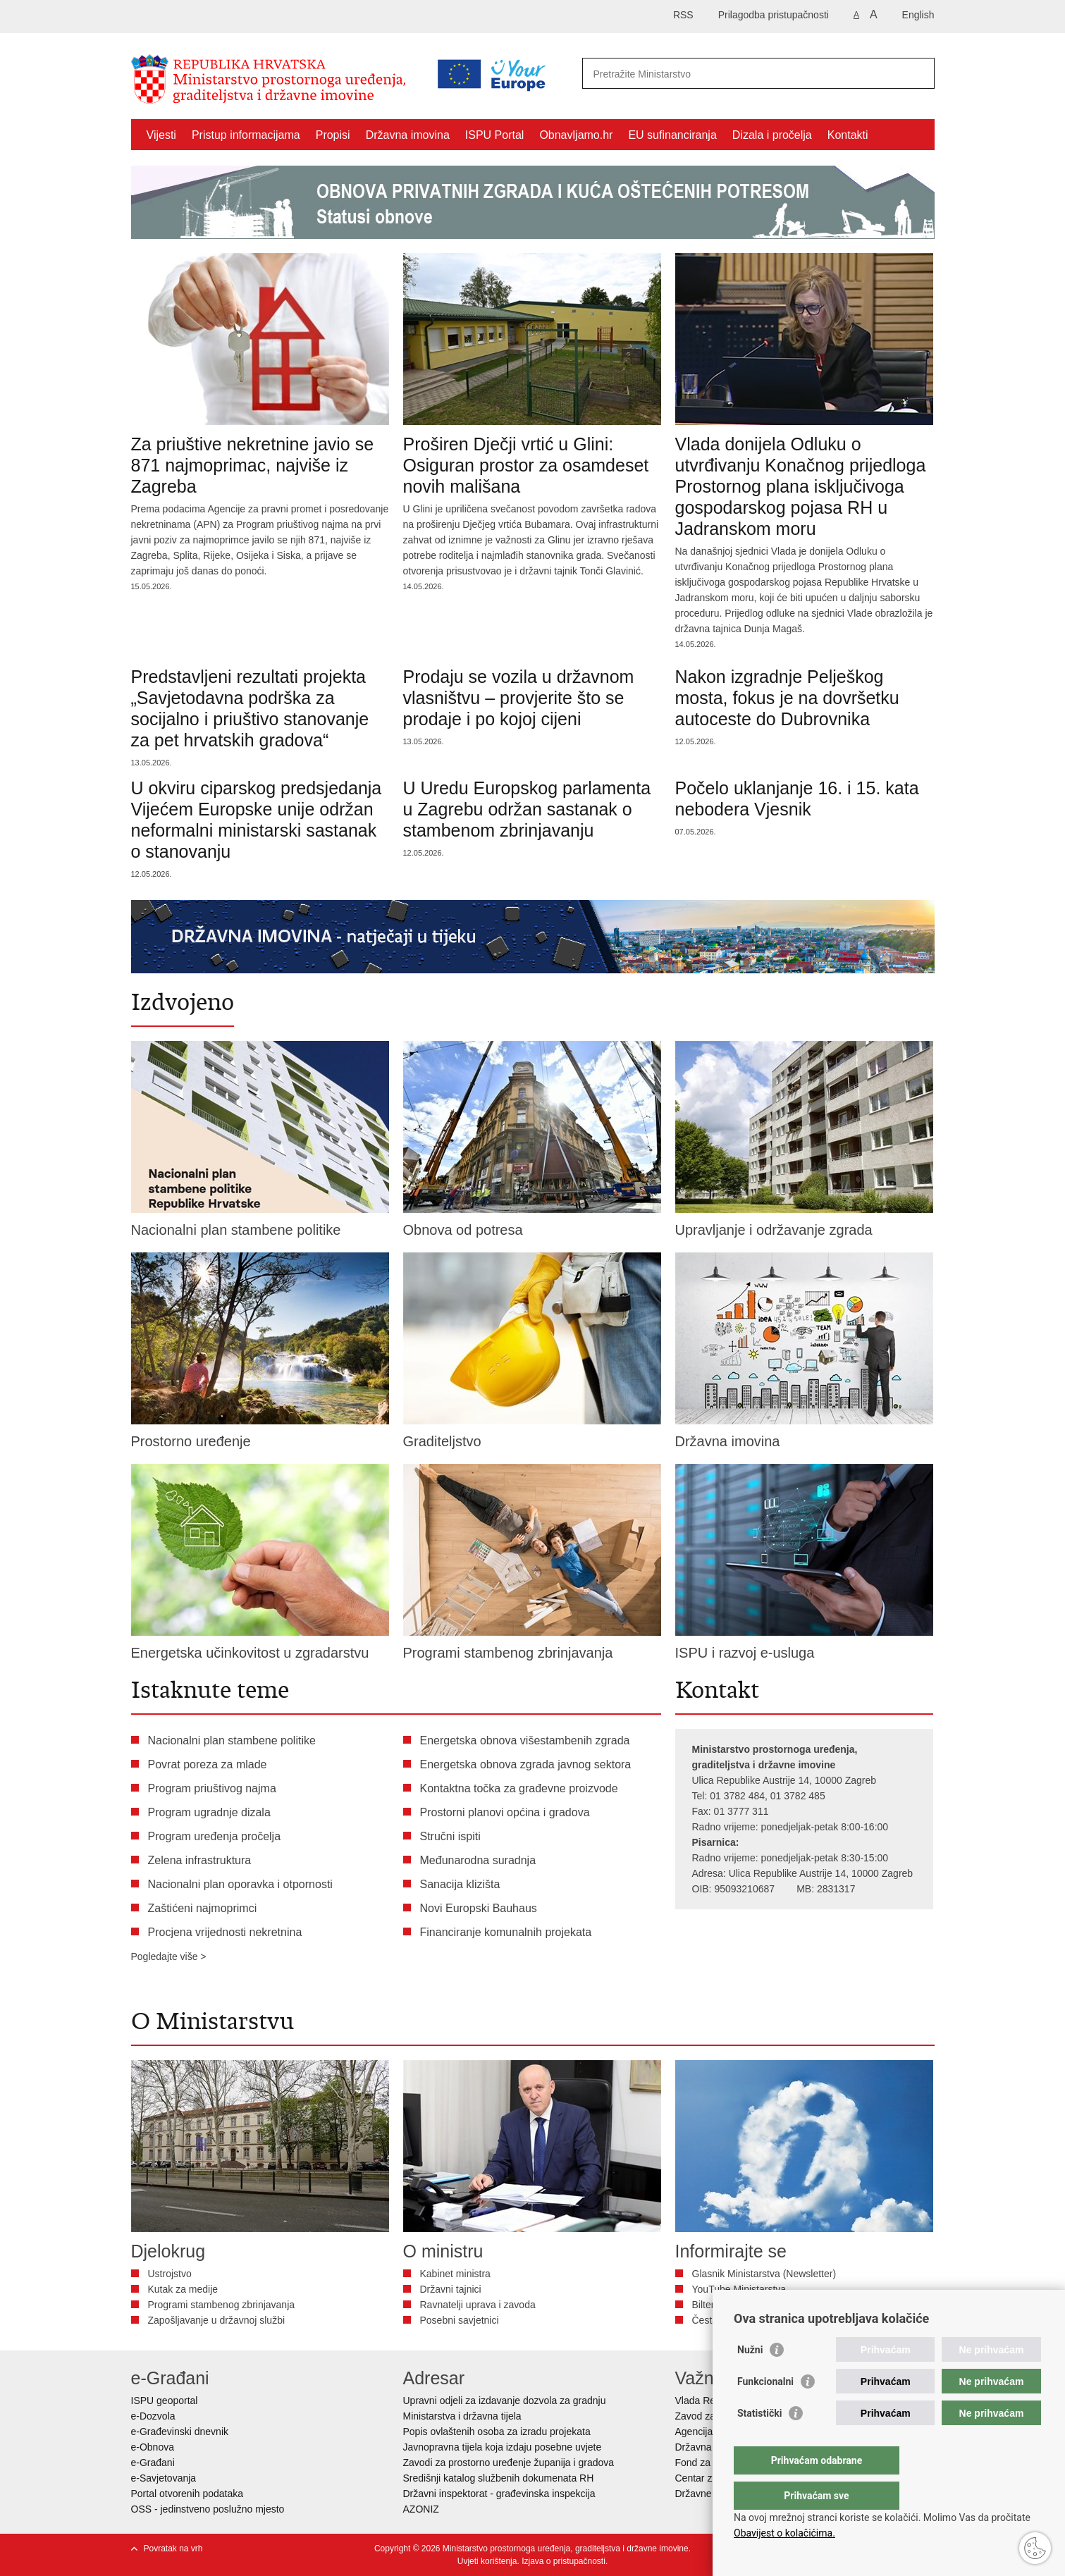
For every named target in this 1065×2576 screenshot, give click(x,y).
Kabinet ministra (455, 2273)
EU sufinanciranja (672, 135)
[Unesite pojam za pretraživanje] (697, 73)
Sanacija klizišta (460, 1884)
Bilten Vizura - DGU (735, 2304)
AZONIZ (421, 2509)
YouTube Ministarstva (739, 2289)
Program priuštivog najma (212, 1788)
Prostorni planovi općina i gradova (505, 1812)
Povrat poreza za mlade (207, 1764)
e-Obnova (152, 2447)
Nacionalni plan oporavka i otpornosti (240, 1884)
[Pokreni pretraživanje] (918, 73)
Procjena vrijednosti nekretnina (225, 1932)
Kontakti (847, 135)
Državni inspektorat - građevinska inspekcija (499, 2493)
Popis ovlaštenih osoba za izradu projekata (497, 2431)
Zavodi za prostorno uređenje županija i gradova (509, 2462)
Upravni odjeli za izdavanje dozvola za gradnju (504, 2400)
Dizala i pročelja (772, 135)
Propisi (333, 135)
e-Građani (153, 2462)
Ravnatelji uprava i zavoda (478, 2304)
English (918, 14)
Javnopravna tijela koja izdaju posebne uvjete (502, 2447)
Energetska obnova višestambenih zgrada (525, 1740)
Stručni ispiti (450, 1836)
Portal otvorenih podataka (187, 2493)
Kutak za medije (183, 2289)
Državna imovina (408, 135)
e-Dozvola (153, 2416)
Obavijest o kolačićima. (784, 2533)
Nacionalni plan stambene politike (232, 1740)
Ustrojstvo (170, 2273)
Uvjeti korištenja (487, 2561)
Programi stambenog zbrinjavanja (221, 2304)
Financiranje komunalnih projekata (506, 1932)
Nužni (750, 2378)
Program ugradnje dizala (209, 1812)
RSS (683, 14)
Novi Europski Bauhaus (478, 1908)
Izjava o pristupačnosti (563, 2561)
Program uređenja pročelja (214, 1836)
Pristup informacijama (246, 135)
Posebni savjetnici (459, 2320)
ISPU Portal (494, 135)
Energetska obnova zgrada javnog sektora (526, 1764)
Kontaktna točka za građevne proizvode (519, 1788)
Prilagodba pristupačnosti (773, 14)
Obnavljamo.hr (575, 135)
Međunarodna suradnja (478, 1860)
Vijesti (161, 135)
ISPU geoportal (164, 2400)
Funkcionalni (765, 2409)
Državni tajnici (450, 2289)
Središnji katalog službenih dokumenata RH (498, 2478)
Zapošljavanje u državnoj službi (216, 2320)
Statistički (759, 2441)
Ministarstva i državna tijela (462, 2416)
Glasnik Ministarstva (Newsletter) (764, 2273)
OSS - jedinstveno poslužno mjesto (208, 2509)
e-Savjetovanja (164, 2478)
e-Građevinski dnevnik (180, 2431)
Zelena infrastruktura (200, 1860)
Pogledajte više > (169, 1956)
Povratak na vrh (173, 2548)
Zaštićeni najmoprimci (202, 1908)
